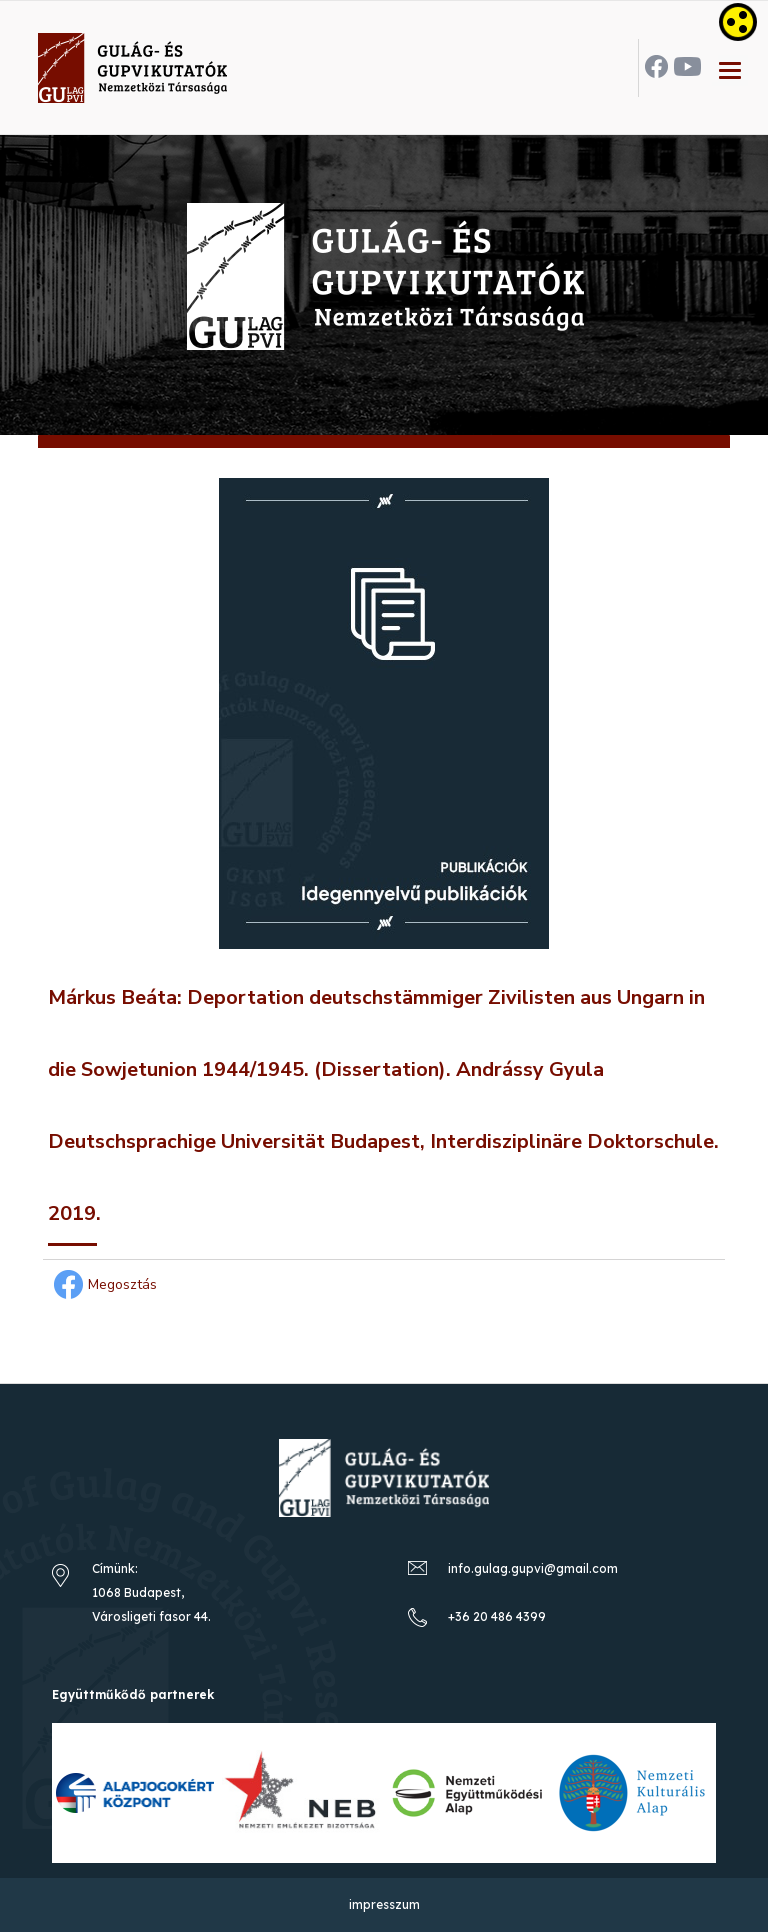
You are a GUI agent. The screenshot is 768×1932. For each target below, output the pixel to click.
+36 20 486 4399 (497, 1616)
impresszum (384, 1904)
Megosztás (102, 1285)
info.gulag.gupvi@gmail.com (533, 1568)
